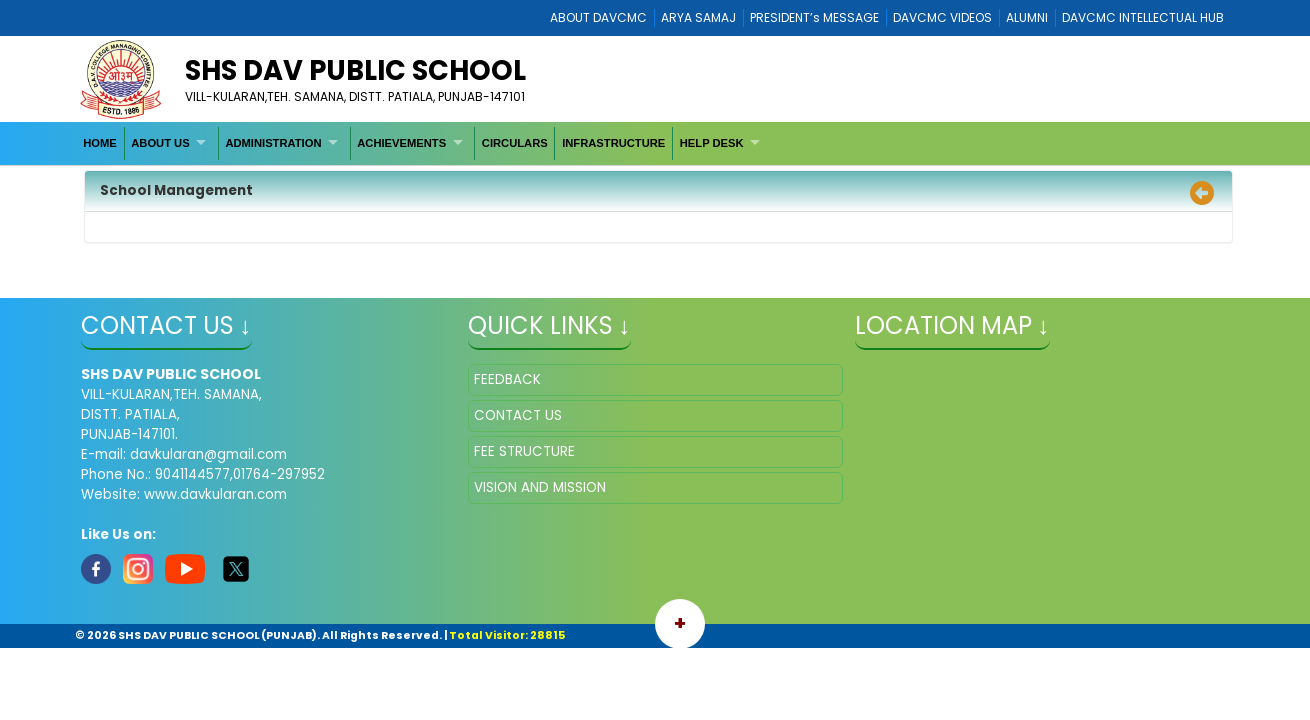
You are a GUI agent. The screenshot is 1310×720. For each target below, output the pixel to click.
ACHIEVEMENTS (401, 143)
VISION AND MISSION (540, 487)
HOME (100, 143)
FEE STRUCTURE (524, 451)
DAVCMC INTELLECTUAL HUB (1143, 17)
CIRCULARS (515, 143)
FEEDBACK (507, 379)
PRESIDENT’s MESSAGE (814, 17)
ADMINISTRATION (273, 143)
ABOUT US (160, 143)
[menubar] (424, 143)
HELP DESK (712, 143)
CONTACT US (518, 415)
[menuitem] (101, 143)
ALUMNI (1027, 17)
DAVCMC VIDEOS (942, 17)
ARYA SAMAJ (698, 17)
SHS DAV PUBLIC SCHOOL (355, 70)
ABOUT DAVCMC (598, 17)
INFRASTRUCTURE (613, 143)
